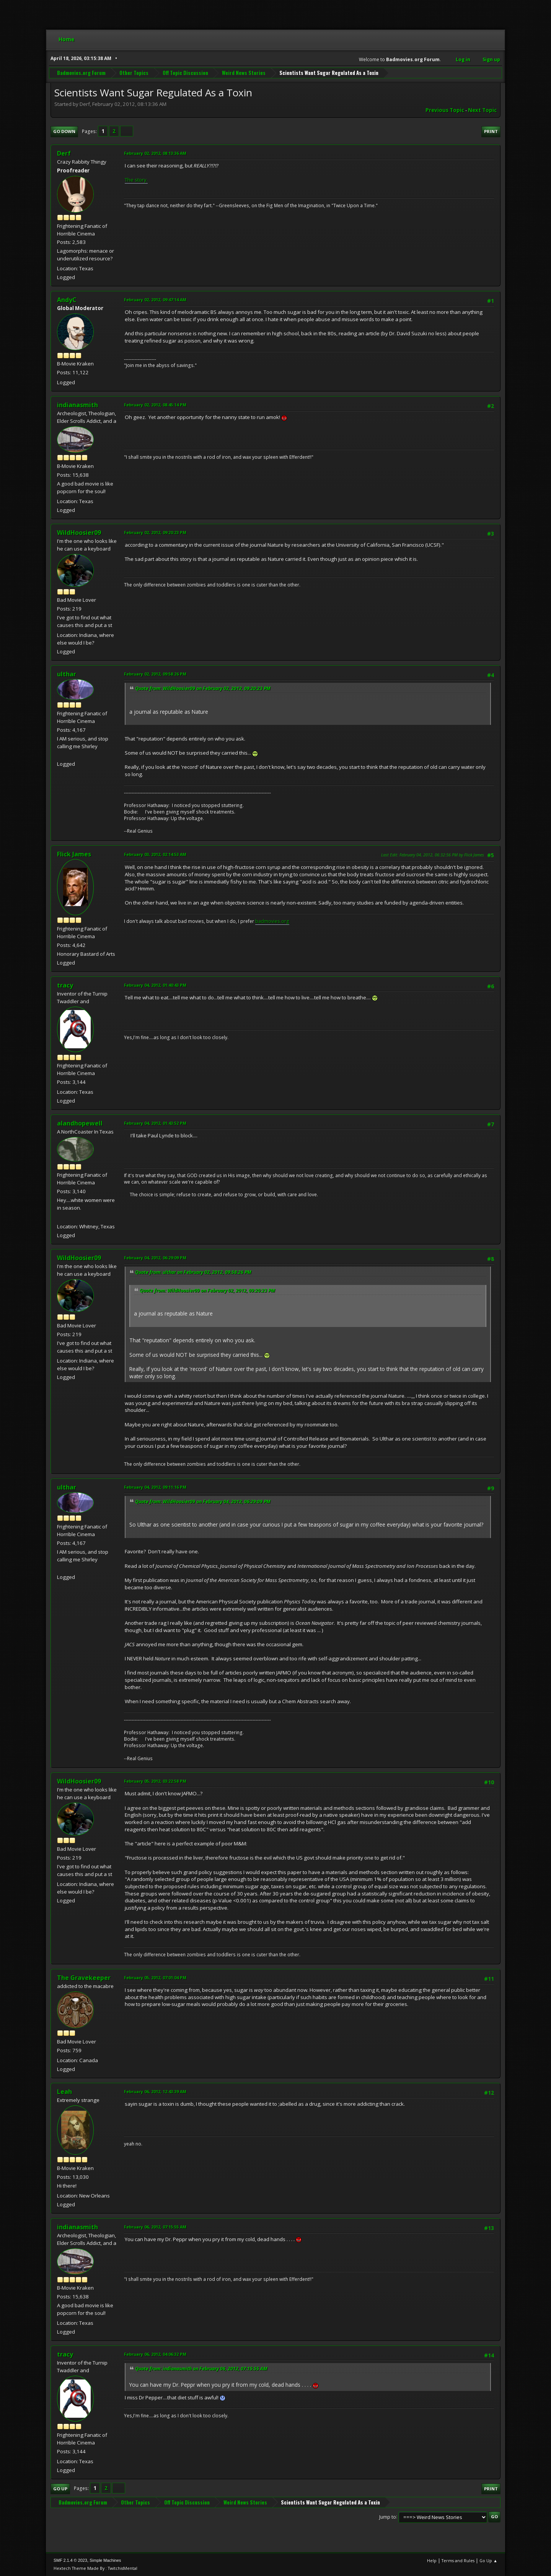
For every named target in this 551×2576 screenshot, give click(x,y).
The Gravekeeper (84, 1977)
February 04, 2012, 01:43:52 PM (155, 1123)
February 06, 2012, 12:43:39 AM (155, 2091)
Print (491, 131)
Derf (64, 153)
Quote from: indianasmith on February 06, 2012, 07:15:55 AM (201, 2368)
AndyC (67, 300)
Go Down (64, 131)
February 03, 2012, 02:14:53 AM (155, 854)
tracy (65, 985)
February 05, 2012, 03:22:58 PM (155, 1781)
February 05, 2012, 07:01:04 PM (155, 1977)
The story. (136, 179)
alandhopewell (80, 1123)
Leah (64, 2091)
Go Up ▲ (488, 2560)
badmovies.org (272, 921)
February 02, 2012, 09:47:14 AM (155, 299)
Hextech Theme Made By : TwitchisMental (95, 2568)
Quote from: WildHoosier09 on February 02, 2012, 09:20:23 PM (203, 688)
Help (432, 2560)
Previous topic (444, 110)
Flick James (74, 854)
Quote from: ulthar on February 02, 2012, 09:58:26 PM (193, 1272)
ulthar (66, 674)
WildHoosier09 (79, 532)
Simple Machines (105, 2560)
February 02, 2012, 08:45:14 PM (155, 405)
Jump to (387, 2516)
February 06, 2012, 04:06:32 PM (155, 2354)
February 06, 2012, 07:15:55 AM (155, 2227)
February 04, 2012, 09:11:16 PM (155, 1487)
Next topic (482, 110)
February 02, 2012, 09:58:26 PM (155, 674)
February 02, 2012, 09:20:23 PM (155, 532)
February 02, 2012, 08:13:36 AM (155, 153)
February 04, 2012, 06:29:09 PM (155, 1257)
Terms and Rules (458, 2560)
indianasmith (77, 405)
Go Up (60, 2489)
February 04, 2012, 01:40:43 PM (155, 985)
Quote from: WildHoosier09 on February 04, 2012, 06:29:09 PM (203, 1501)
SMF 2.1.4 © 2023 (70, 2560)
